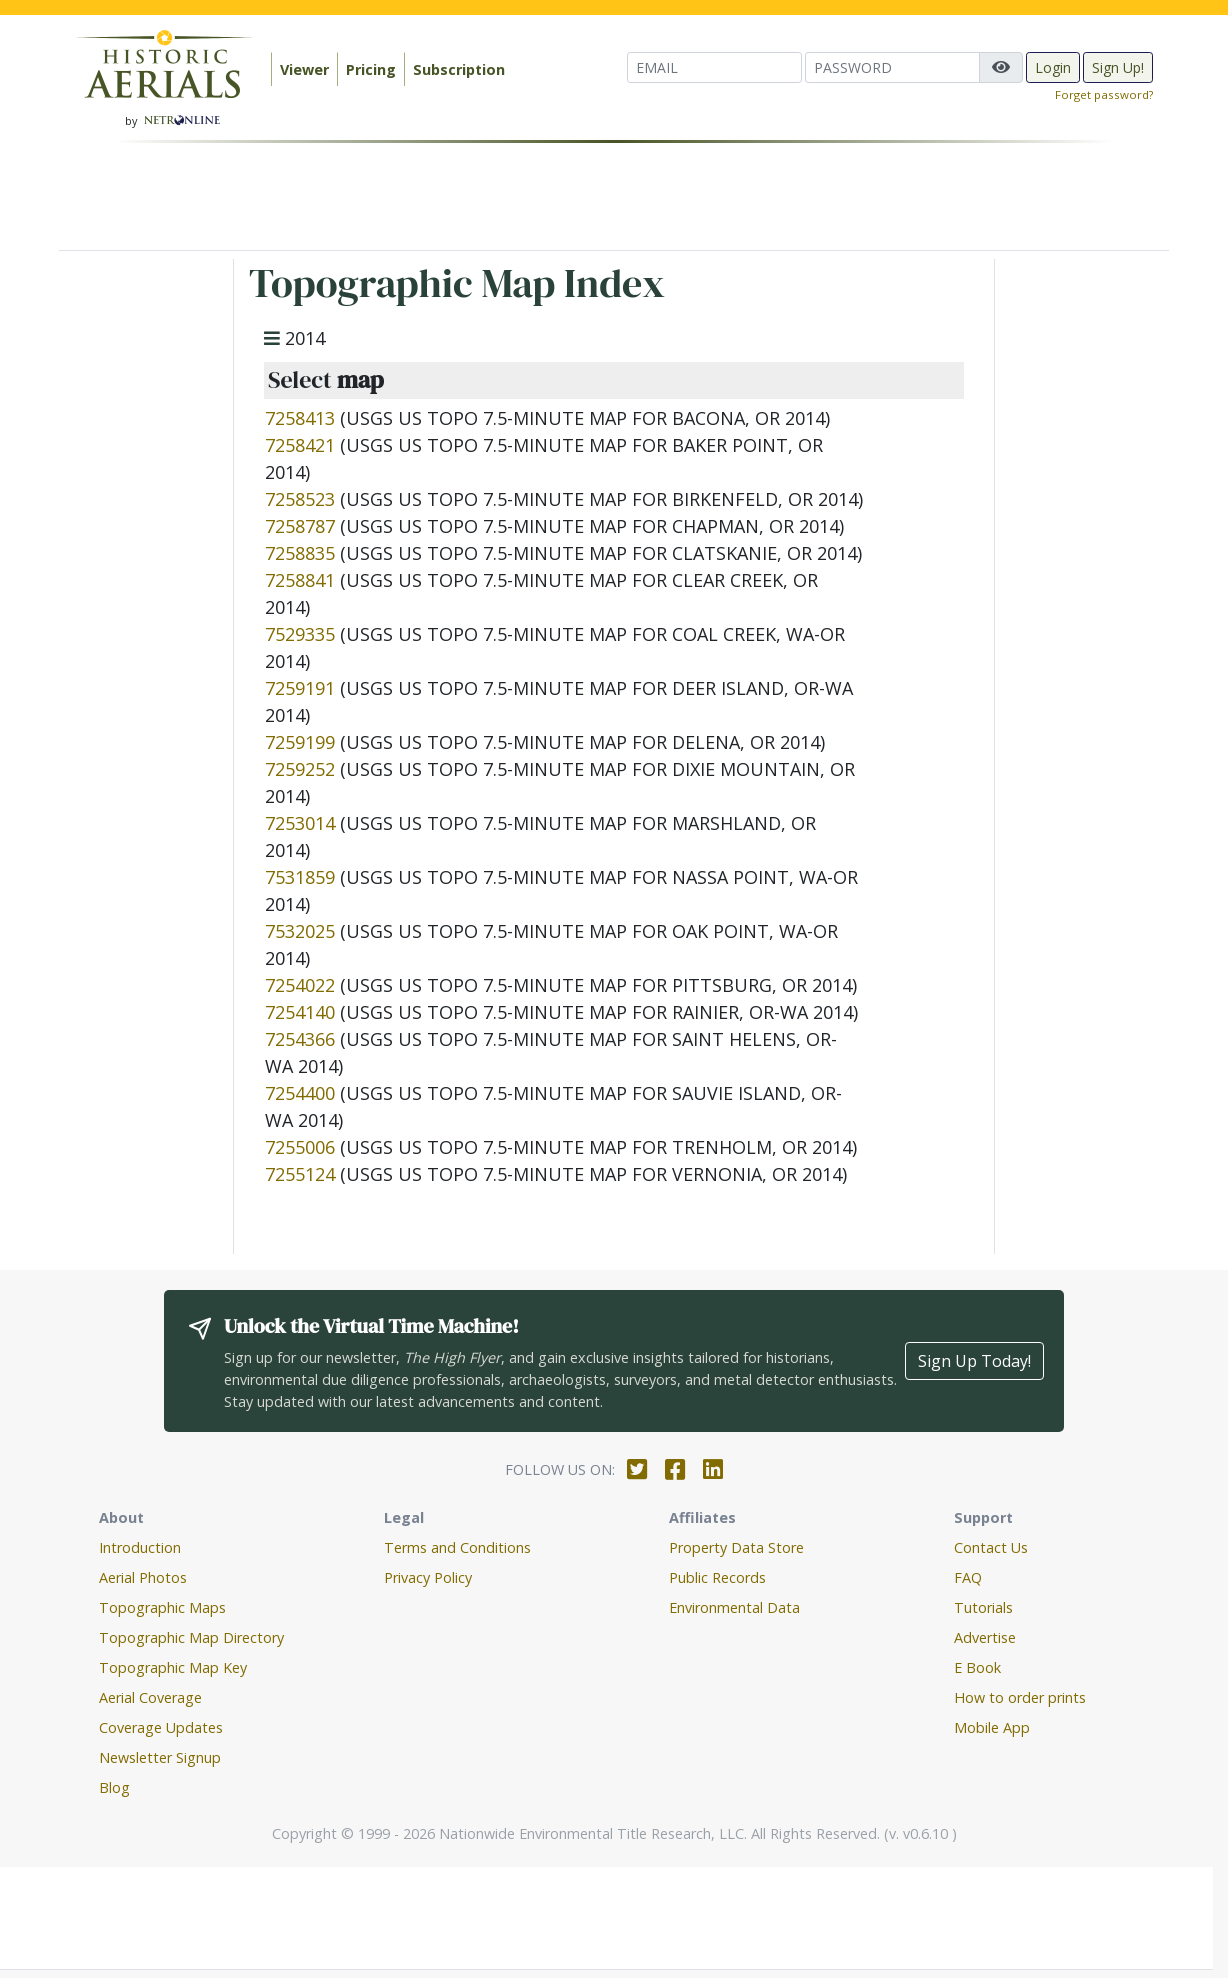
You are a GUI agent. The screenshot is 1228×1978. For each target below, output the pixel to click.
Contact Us (991, 1547)
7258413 (300, 418)
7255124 (300, 1174)
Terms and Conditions (457, 1547)
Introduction (140, 1547)
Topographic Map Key (173, 1667)
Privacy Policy (428, 1577)
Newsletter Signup (160, 1757)
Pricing (371, 69)
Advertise (985, 1637)
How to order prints (1020, 1697)
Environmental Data (734, 1607)
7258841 (300, 580)
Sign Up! (1118, 67)
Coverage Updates (161, 1727)
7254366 (300, 1039)
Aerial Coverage (150, 1697)
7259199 (300, 742)
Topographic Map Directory (191, 1637)
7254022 (300, 985)
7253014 (300, 823)
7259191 (300, 688)
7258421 (300, 445)
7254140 (300, 1012)
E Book (977, 1667)
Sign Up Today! (974, 1361)
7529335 (300, 634)
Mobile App (992, 1727)
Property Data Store (736, 1547)
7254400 (300, 1093)
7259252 (300, 769)
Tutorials (983, 1607)
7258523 (300, 499)
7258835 (300, 553)
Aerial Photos (143, 1577)
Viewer (304, 69)
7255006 (300, 1147)
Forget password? (1104, 94)
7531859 (300, 877)
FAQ (968, 1577)
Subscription (459, 69)
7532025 (300, 931)
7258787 (300, 526)
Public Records (717, 1577)
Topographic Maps (162, 1607)
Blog (114, 1787)
